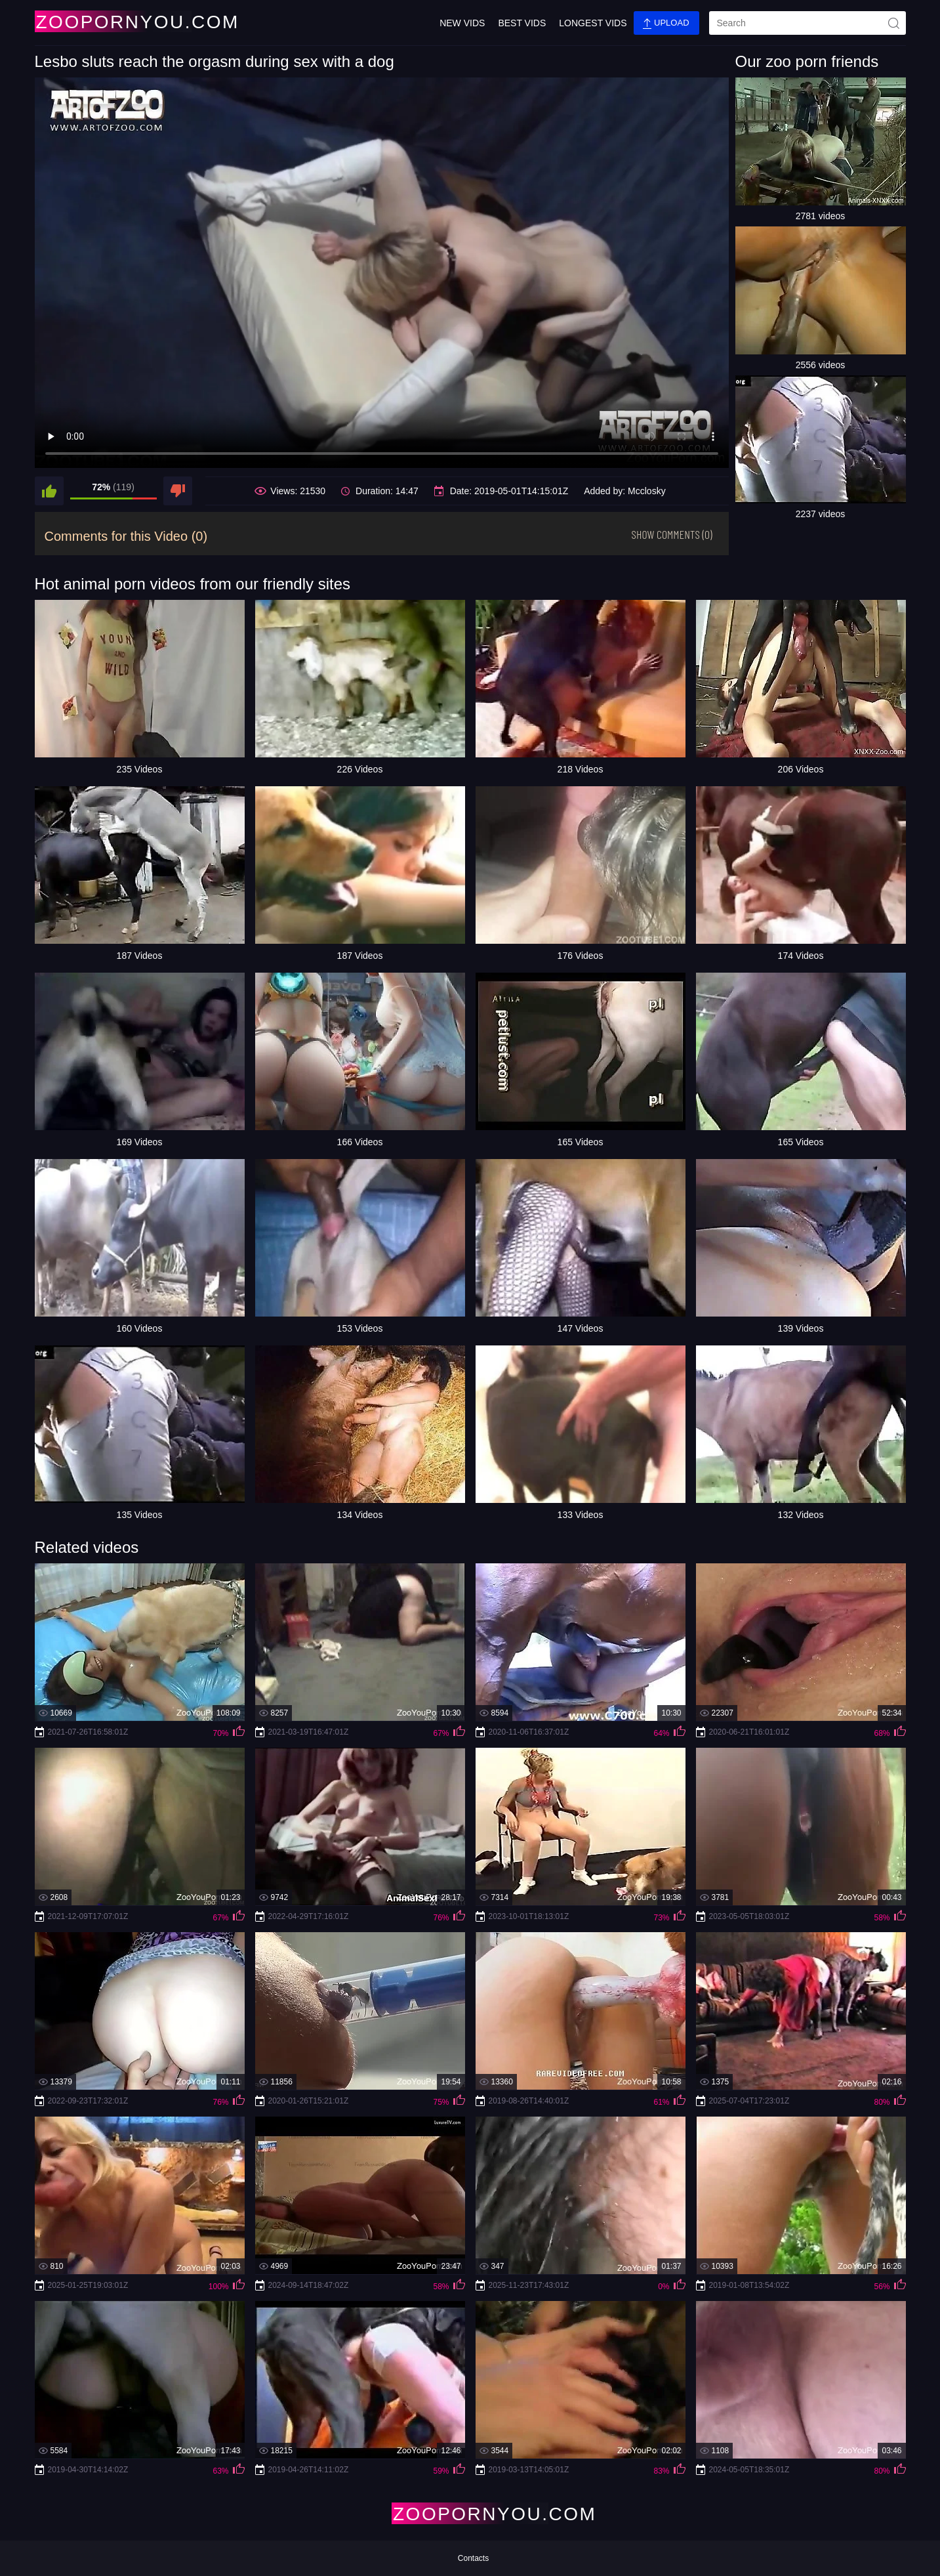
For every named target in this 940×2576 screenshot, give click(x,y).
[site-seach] (894, 23)
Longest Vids (592, 23)
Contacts (473, 2558)
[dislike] (177, 490)
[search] (807, 23)
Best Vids (522, 23)
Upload (666, 23)
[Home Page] (112, 21)
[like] (49, 490)
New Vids (462, 23)
